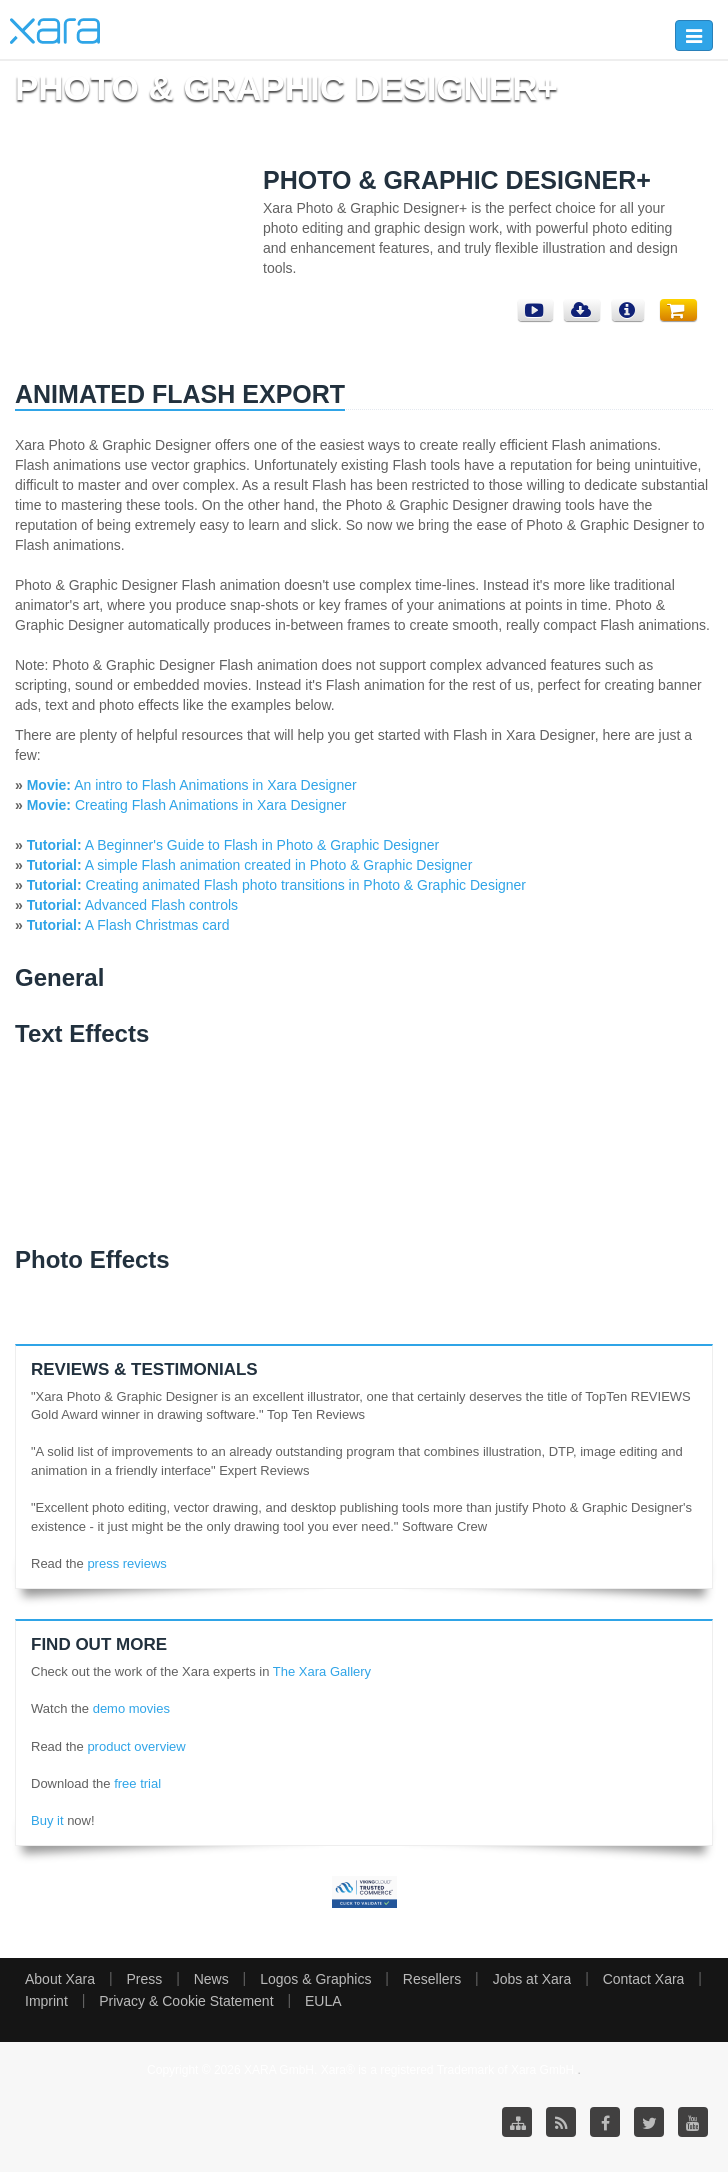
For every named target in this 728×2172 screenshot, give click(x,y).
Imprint (46, 2001)
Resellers (432, 1979)
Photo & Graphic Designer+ (457, 180)
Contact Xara (644, 1979)
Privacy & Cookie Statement (186, 2001)
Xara (55, 31)
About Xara (60, 1979)
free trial (137, 1783)
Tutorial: (54, 845)
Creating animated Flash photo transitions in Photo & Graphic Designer (304, 885)
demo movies (131, 1708)
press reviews (126, 1563)
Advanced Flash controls (160, 905)
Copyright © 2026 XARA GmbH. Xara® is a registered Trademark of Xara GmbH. (362, 2070)
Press (144, 1979)
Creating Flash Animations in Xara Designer (187, 805)
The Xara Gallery (322, 1671)
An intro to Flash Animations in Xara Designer (192, 785)
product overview (136, 1746)
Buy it (47, 1820)
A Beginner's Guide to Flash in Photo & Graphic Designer (261, 845)
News (211, 1979)
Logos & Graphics (315, 1979)
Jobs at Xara (532, 1979)
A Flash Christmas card (156, 925)
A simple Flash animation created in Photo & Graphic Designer (277, 865)
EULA (323, 2001)
